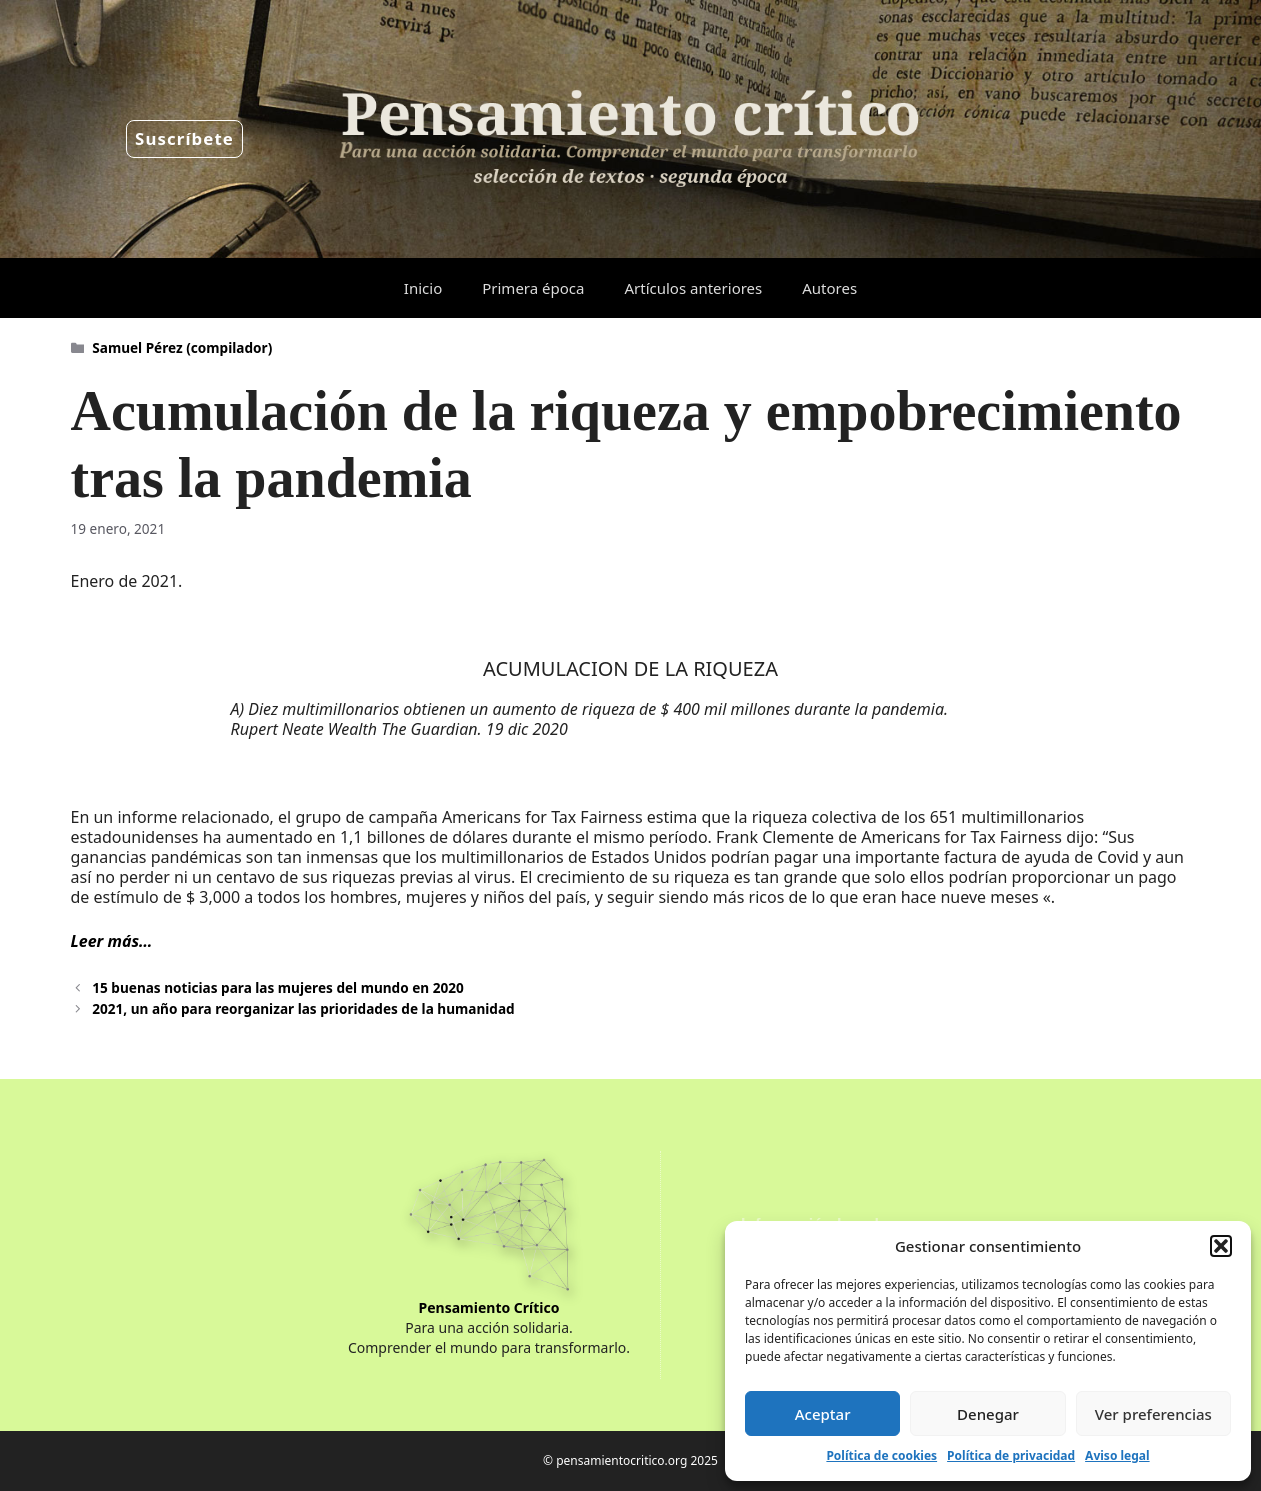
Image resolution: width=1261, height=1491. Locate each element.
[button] (1221, 1246)
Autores (829, 288)
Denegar (988, 1414)
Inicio (423, 288)
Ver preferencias (1153, 1414)
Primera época (533, 288)
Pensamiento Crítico (489, 1307)
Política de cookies (881, 1455)
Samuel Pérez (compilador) (182, 347)
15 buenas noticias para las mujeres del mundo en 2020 (278, 987)
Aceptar (823, 1414)
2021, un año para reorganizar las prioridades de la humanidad (303, 1008)
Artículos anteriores (693, 288)
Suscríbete (184, 138)
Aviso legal (1117, 1455)
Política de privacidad (1011, 1455)
